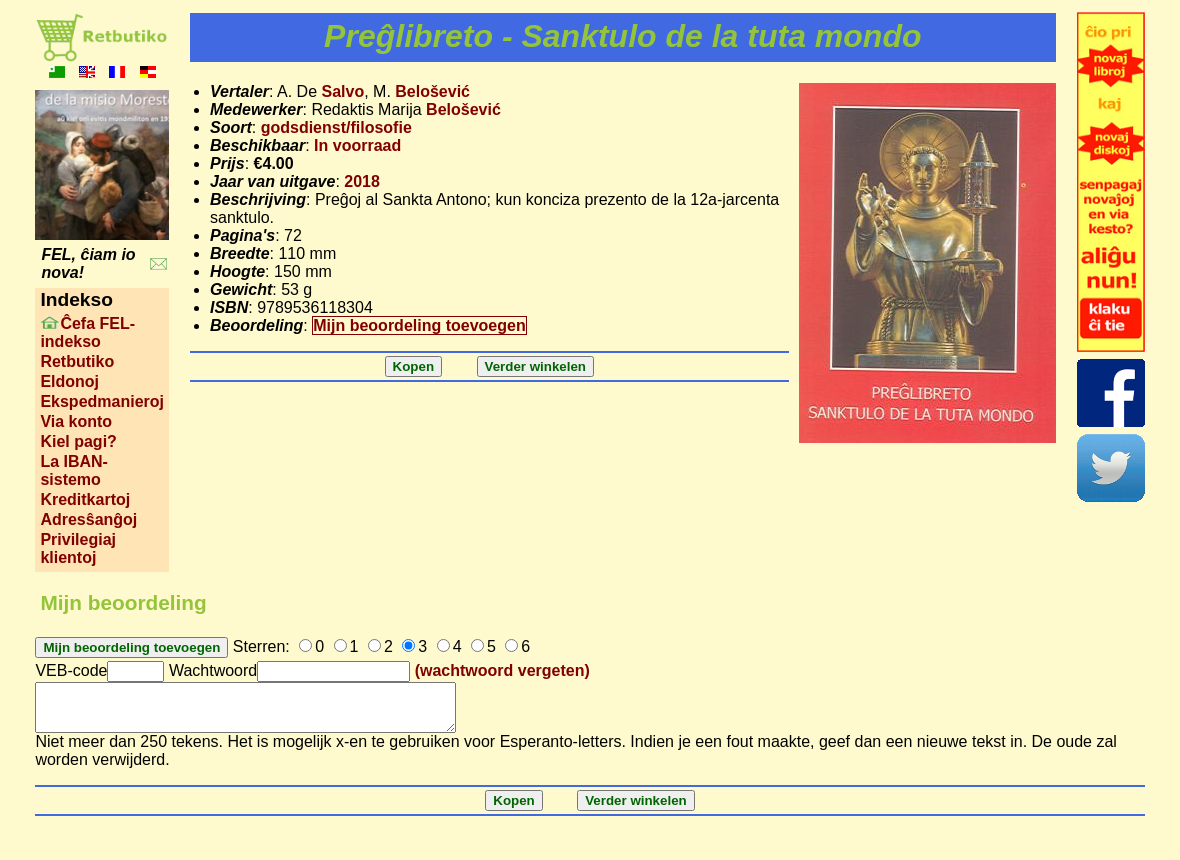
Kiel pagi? (78, 441)
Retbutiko (77, 361)
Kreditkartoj (85, 499)
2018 (362, 181)
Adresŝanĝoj (88, 519)
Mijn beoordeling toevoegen (419, 325)
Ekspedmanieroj (102, 401)
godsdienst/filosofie (336, 127)
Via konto (76, 421)
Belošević (432, 91)
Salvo (342, 91)
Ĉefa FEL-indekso (87, 332)
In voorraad (357, 145)
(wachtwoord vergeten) (502, 670)
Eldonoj (69, 381)
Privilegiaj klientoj (78, 548)
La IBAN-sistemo (74, 470)
